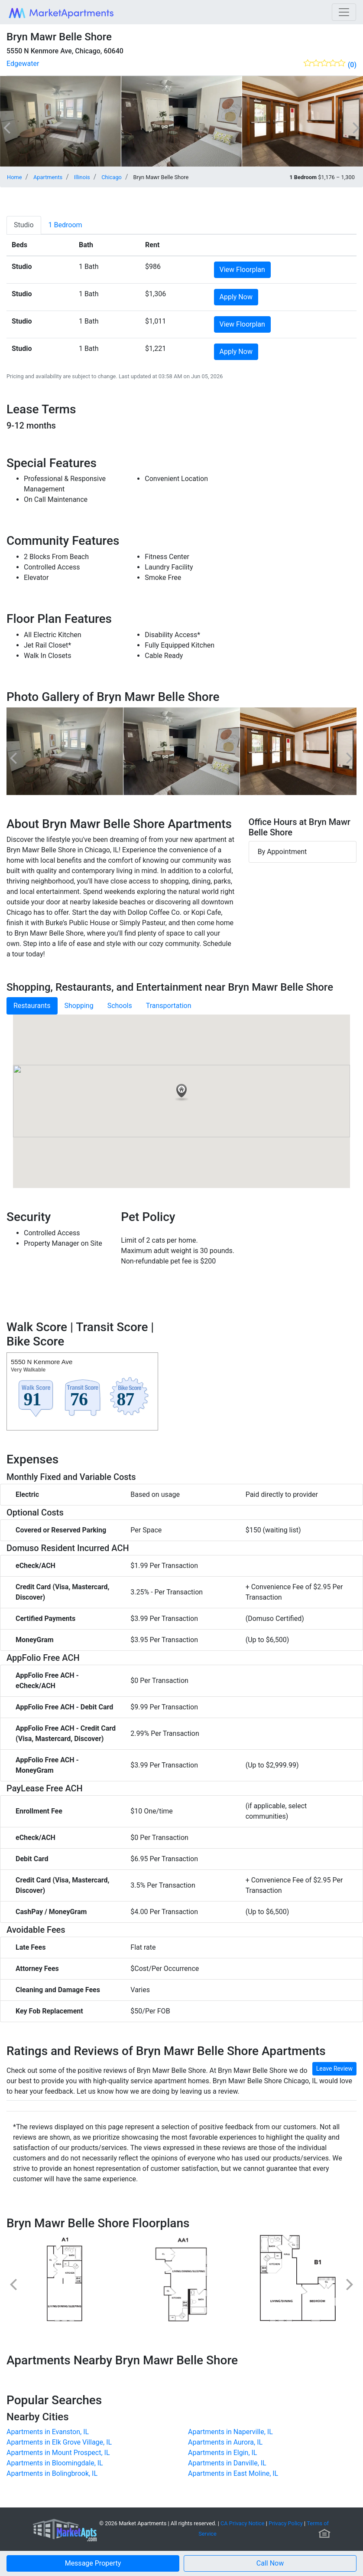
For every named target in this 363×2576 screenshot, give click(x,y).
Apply (236, 297)
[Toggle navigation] (344, 12)
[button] (270, 2563)
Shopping (79, 1006)
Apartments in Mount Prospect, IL (58, 2452)
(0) (352, 65)
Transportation (168, 1006)
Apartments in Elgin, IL (222, 2452)
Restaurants (32, 1006)
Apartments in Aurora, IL (225, 2442)
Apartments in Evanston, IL (47, 2432)
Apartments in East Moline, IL (233, 2473)
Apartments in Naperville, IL (230, 2432)
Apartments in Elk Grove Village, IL (59, 2442)
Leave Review (334, 2068)
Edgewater (22, 63)
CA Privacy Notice (242, 2523)
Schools (119, 1006)
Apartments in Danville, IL (227, 2463)
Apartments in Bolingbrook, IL (51, 2473)
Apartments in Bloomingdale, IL (54, 2463)
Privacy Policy (286, 2523)
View (242, 269)
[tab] (23, 225)
